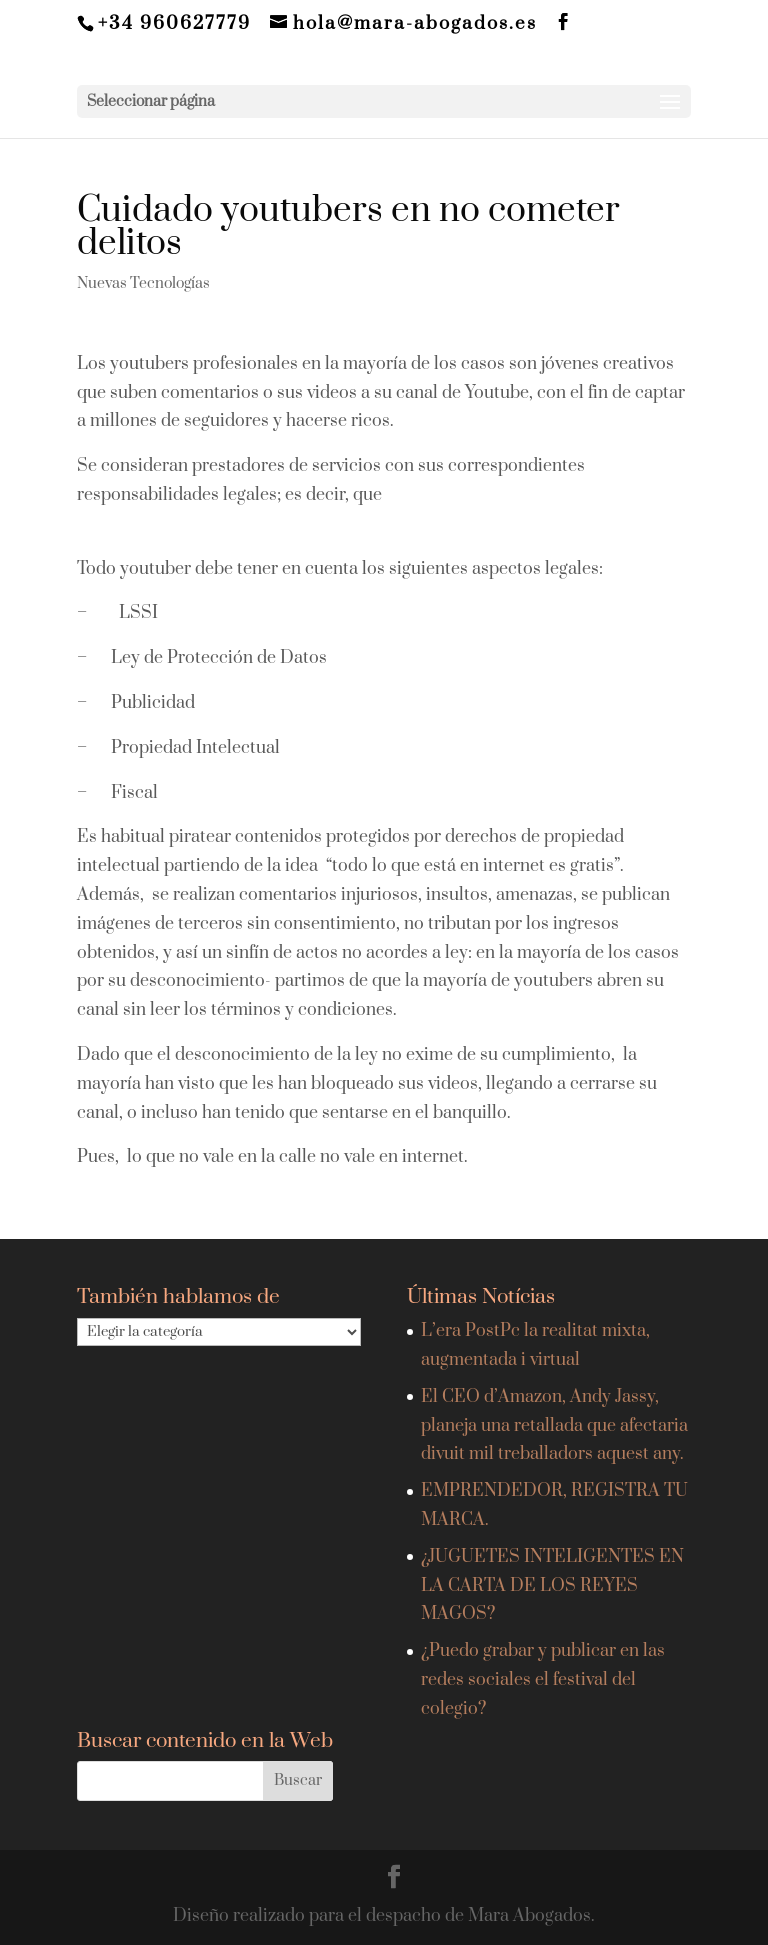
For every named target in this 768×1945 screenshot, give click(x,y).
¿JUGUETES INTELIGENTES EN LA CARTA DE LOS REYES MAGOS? (552, 1586)
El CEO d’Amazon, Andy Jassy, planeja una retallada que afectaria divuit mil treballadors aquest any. (554, 1426)
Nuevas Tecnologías (143, 283)
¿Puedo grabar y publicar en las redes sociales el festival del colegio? (543, 1680)
